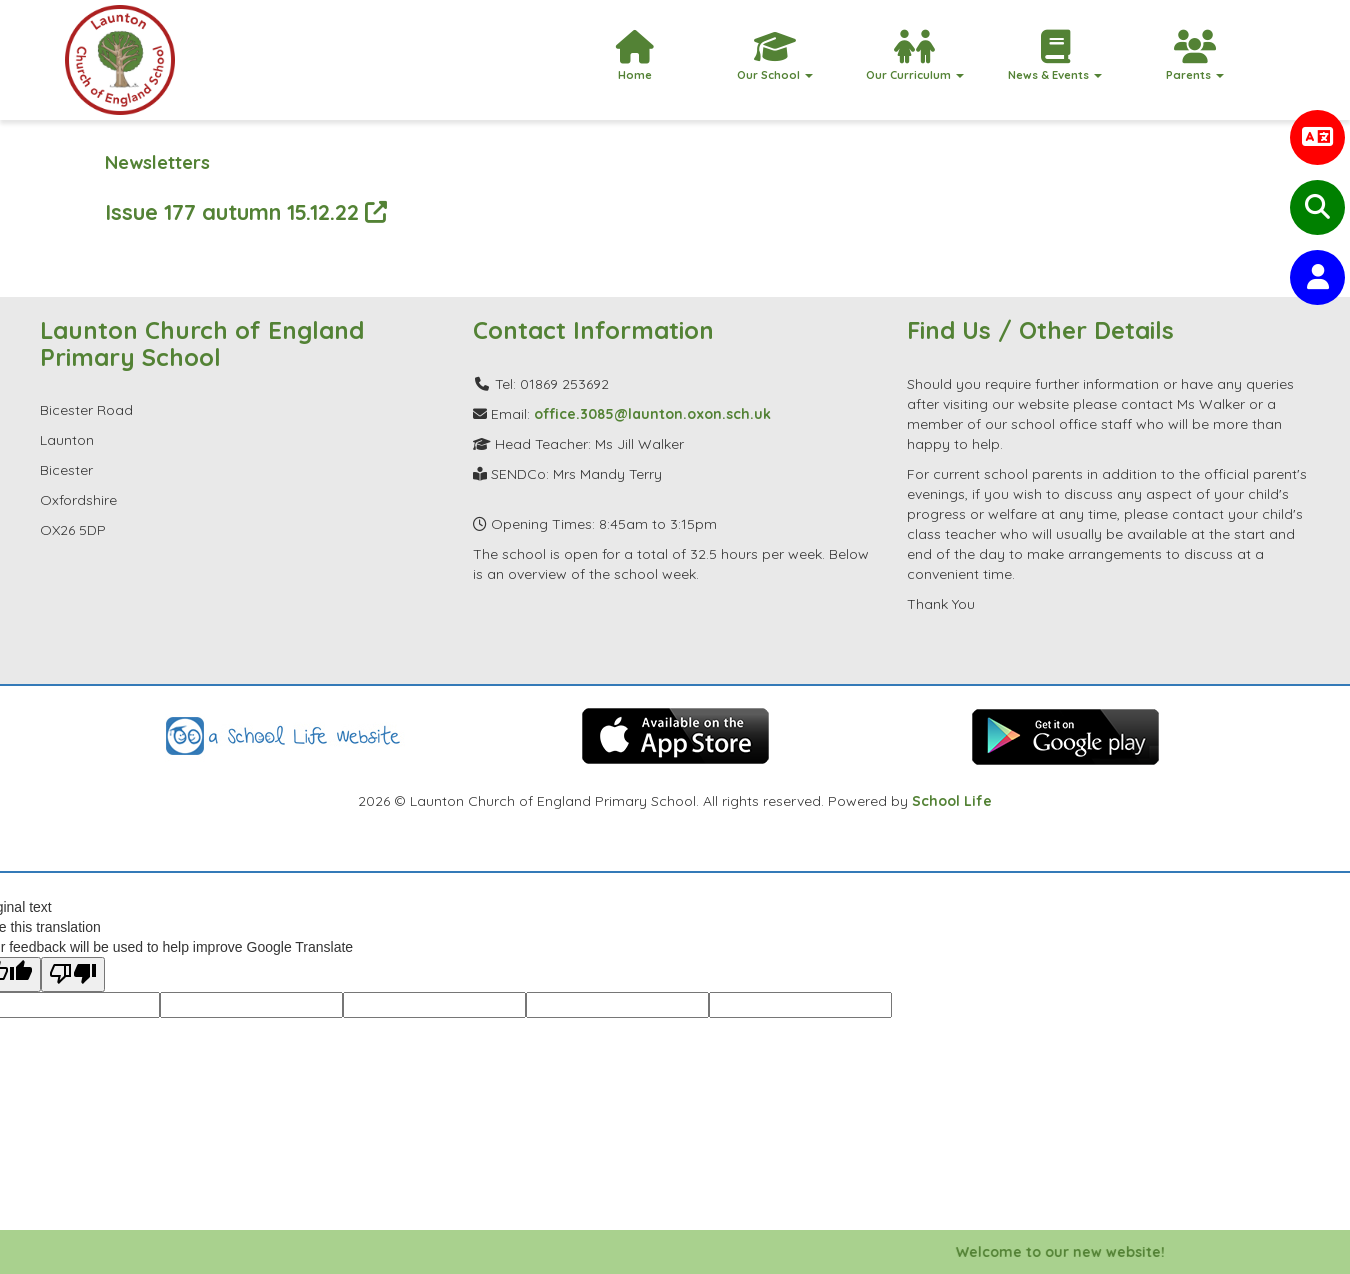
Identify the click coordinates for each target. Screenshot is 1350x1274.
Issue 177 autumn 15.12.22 (246, 211)
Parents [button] (1195, 56)
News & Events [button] (1055, 56)
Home (635, 56)
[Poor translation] (73, 974)
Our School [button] (775, 56)
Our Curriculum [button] (915, 56)
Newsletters (157, 162)
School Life (952, 801)
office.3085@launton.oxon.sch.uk (652, 414)
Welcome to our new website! (1069, 1252)
